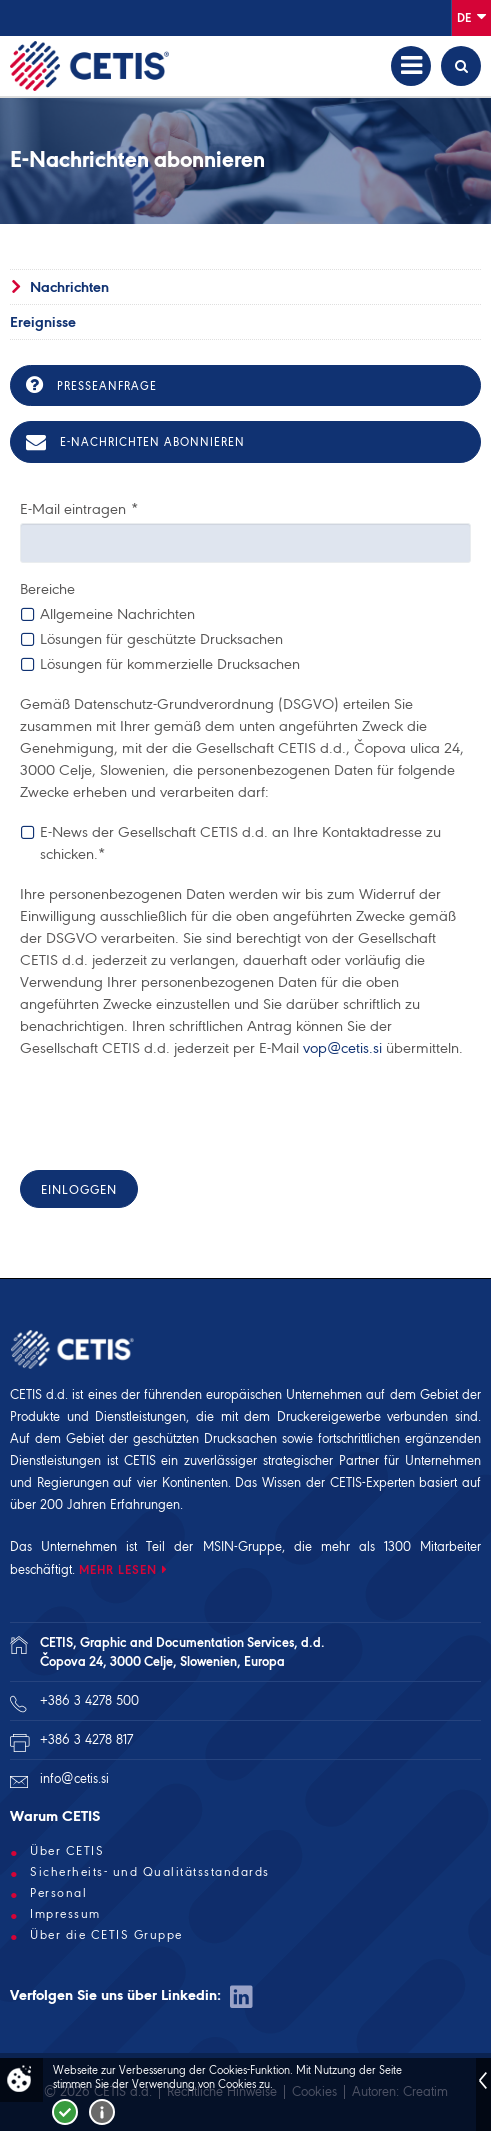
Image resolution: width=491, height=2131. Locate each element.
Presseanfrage (91, 385)
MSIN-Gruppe (242, 1546)
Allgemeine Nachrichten (117, 613)
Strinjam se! (65, 2112)
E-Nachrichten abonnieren (135, 442)
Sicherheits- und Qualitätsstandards (150, 1872)
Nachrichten (69, 287)
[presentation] (172, 1116)
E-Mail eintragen (79, 509)
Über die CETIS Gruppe (106, 1935)
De (471, 16)
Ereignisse (43, 322)
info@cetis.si (74, 1778)
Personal (58, 1893)
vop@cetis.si (342, 1048)
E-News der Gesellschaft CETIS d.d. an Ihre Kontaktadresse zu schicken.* (240, 842)
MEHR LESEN (118, 1569)
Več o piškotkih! (102, 2112)
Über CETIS (67, 1851)
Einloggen (79, 1189)
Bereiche (47, 589)
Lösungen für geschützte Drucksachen (161, 638)
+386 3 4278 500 (89, 1700)
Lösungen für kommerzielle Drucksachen (170, 663)
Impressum (65, 1914)
